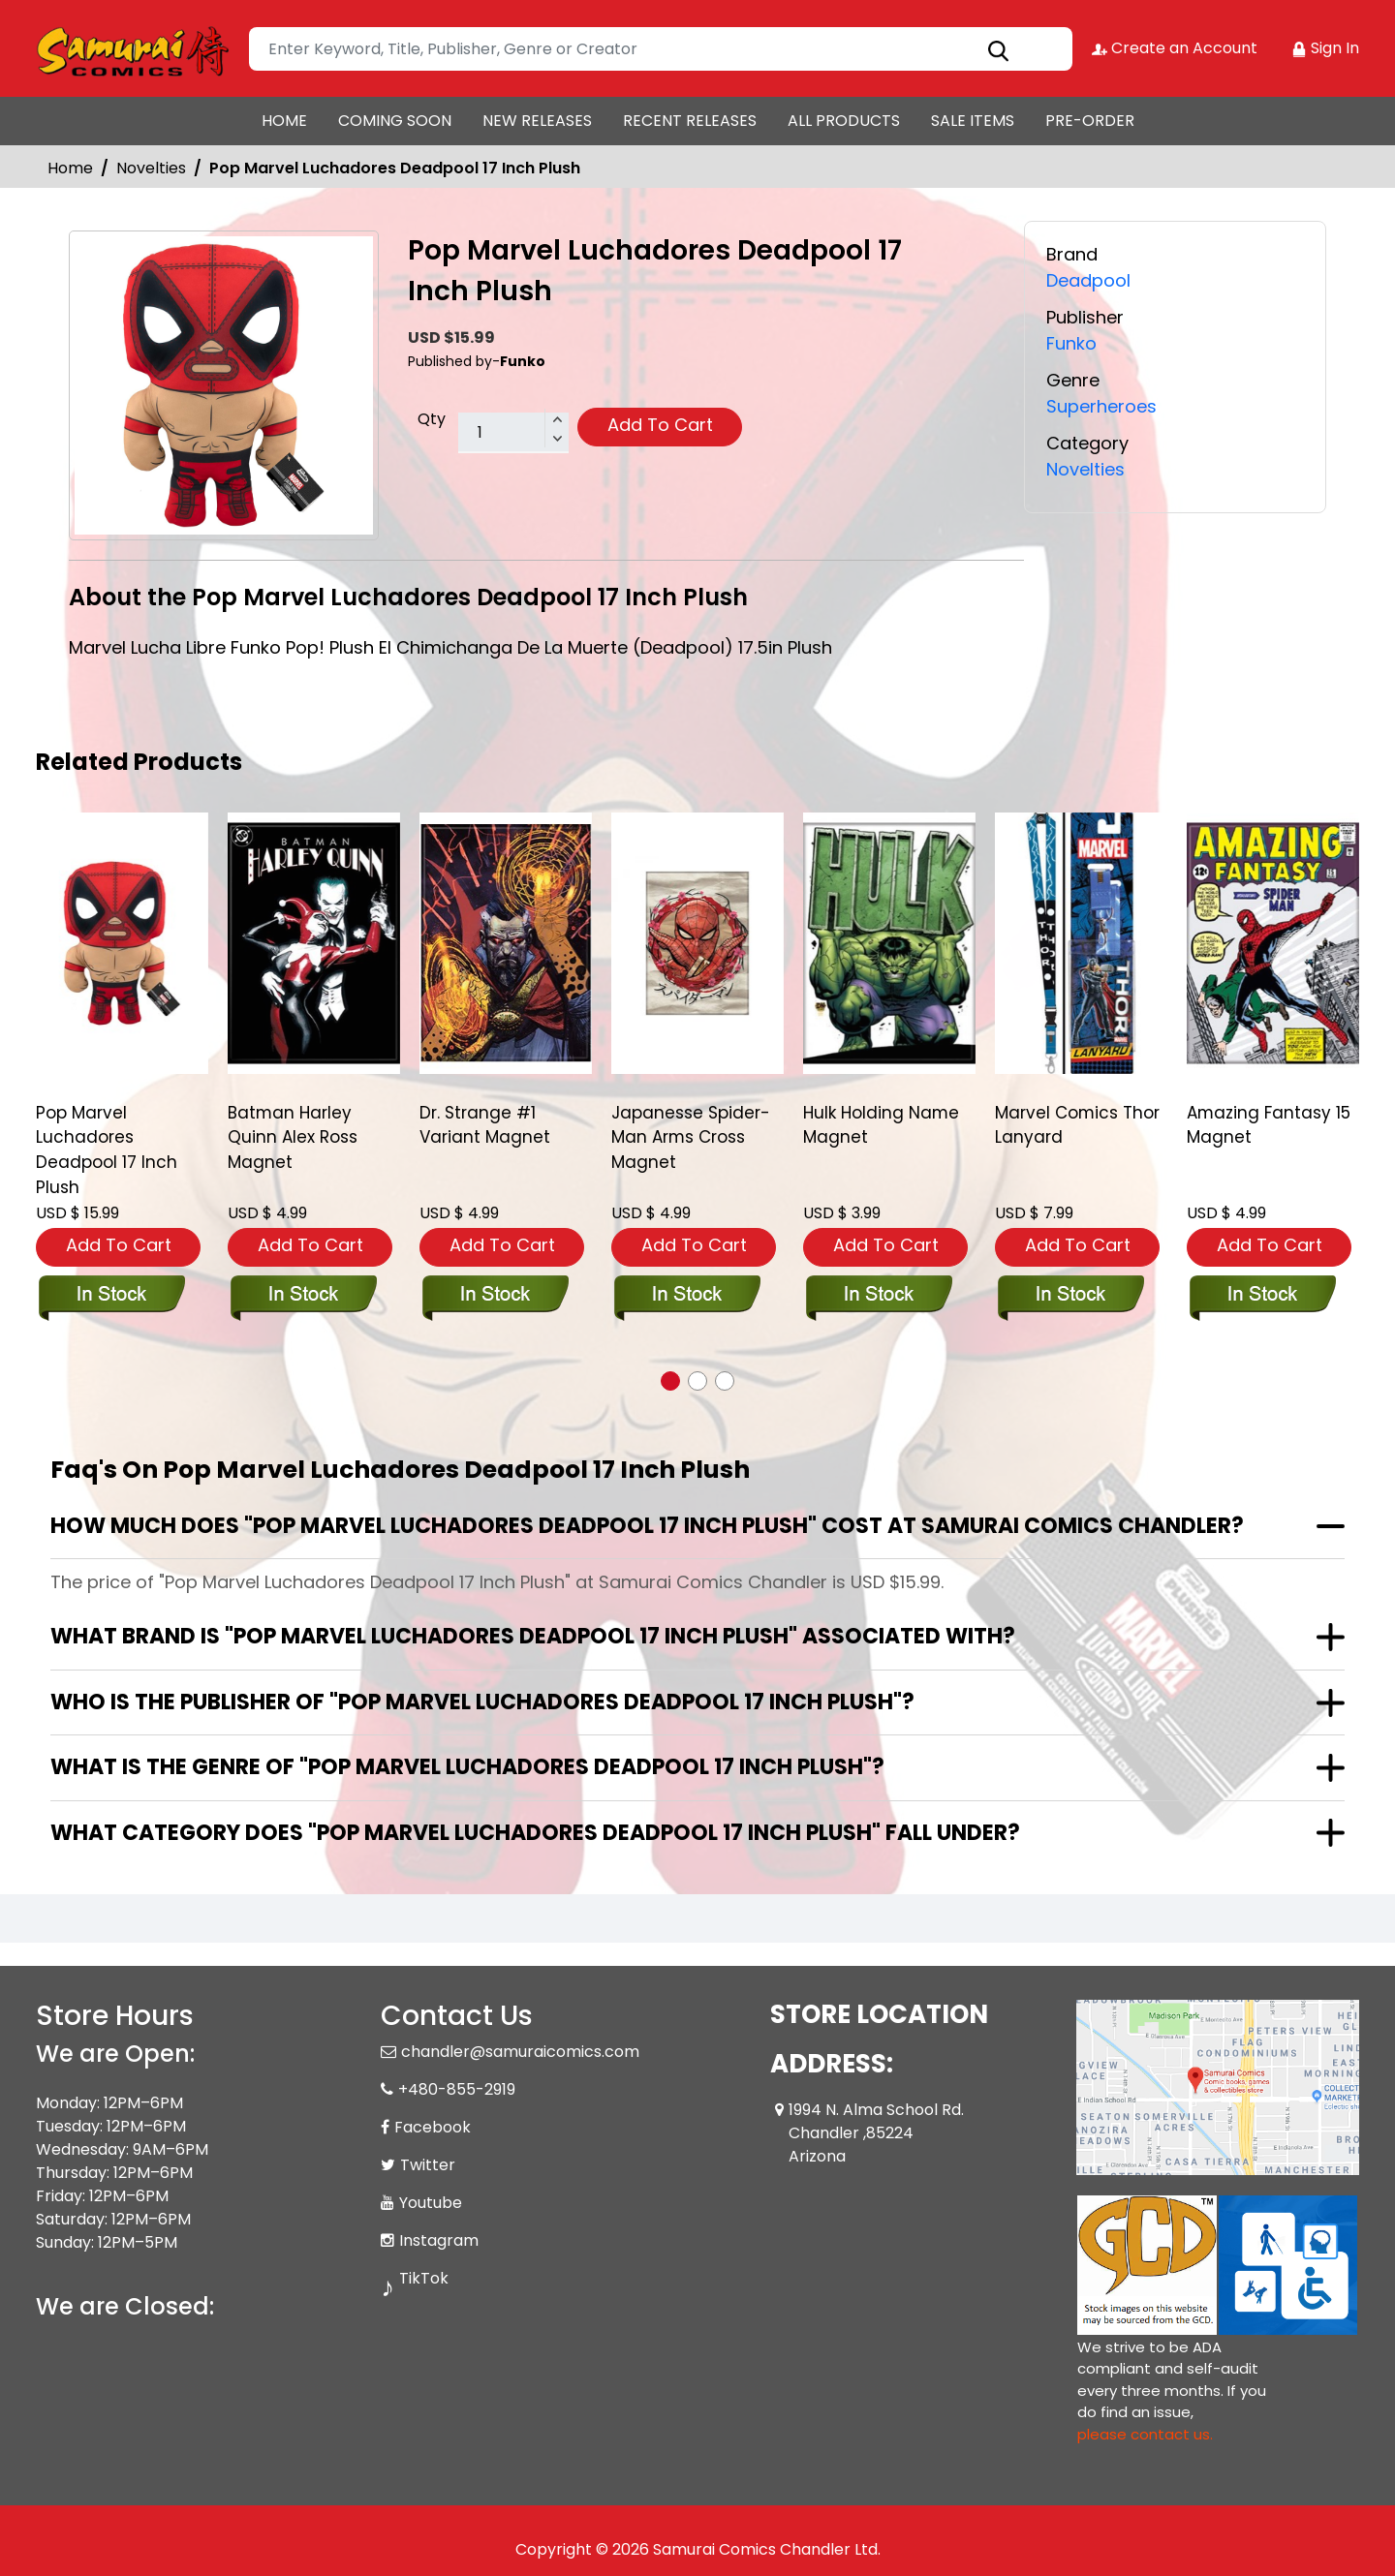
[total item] (513, 433)
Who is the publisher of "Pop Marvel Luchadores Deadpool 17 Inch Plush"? (482, 1701)
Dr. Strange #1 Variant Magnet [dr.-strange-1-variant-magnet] (484, 1126)
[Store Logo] (133, 48)
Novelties (151, 168)
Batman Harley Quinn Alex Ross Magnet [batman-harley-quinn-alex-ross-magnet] (292, 1139)
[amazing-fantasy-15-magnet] (1273, 943)
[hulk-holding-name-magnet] (889, 943)
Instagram (439, 2239)
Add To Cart (660, 425)
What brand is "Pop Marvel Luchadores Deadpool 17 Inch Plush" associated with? (532, 1635)
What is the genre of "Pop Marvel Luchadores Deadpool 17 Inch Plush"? (467, 1766)
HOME (284, 120)
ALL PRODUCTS (844, 120)
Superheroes (1101, 404)
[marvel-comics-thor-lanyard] (1081, 943)
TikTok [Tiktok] (424, 2277)
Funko (1071, 342)
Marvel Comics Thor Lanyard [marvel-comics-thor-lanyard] (1078, 1126)
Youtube (430, 2202)
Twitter (427, 2164)
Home (70, 168)
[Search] (660, 49)
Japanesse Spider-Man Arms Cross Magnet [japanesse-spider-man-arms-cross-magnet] (690, 1139)
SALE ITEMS (972, 120)
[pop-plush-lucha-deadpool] (122, 943)
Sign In (1325, 48)
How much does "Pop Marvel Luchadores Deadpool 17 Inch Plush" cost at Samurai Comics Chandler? (647, 1525)
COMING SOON (394, 120)
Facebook (432, 2126)
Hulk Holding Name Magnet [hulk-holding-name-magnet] (881, 1126)
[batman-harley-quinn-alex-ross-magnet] (314, 943)
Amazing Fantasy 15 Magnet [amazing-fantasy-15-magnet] (1269, 1126)
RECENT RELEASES (690, 120)
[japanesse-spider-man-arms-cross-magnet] (697, 943)
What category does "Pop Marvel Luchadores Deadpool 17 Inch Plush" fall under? (535, 1832)
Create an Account (1174, 48)
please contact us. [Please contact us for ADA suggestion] (1145, 2433)
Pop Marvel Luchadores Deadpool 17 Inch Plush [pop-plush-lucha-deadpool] (106, 1151)
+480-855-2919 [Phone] (456, 2088)
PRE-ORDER (1089, 120)
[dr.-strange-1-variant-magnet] (505, 943)
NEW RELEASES (537, 120)
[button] (670, 1380)
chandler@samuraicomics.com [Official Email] (520, 2050)
